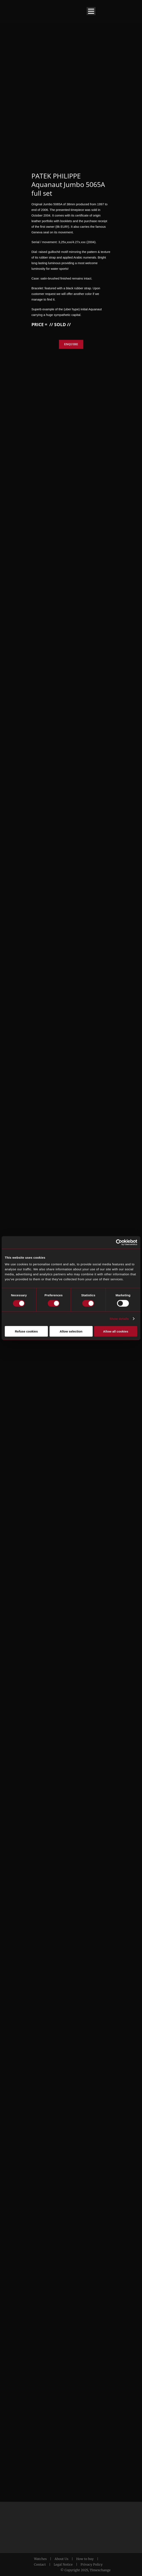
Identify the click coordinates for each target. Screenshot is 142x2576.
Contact (40, 2564)
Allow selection (71, 1331)
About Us (61, 2559)
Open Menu (91, 11)
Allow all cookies (115, 1331)
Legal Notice (63, 2564)
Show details (119, 1318)
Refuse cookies (26, 1331)
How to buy (85, 2559)
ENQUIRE (71, 344)
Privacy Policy (92, 2564)
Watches (40, 2559)
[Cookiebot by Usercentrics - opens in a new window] (119, 1242)
